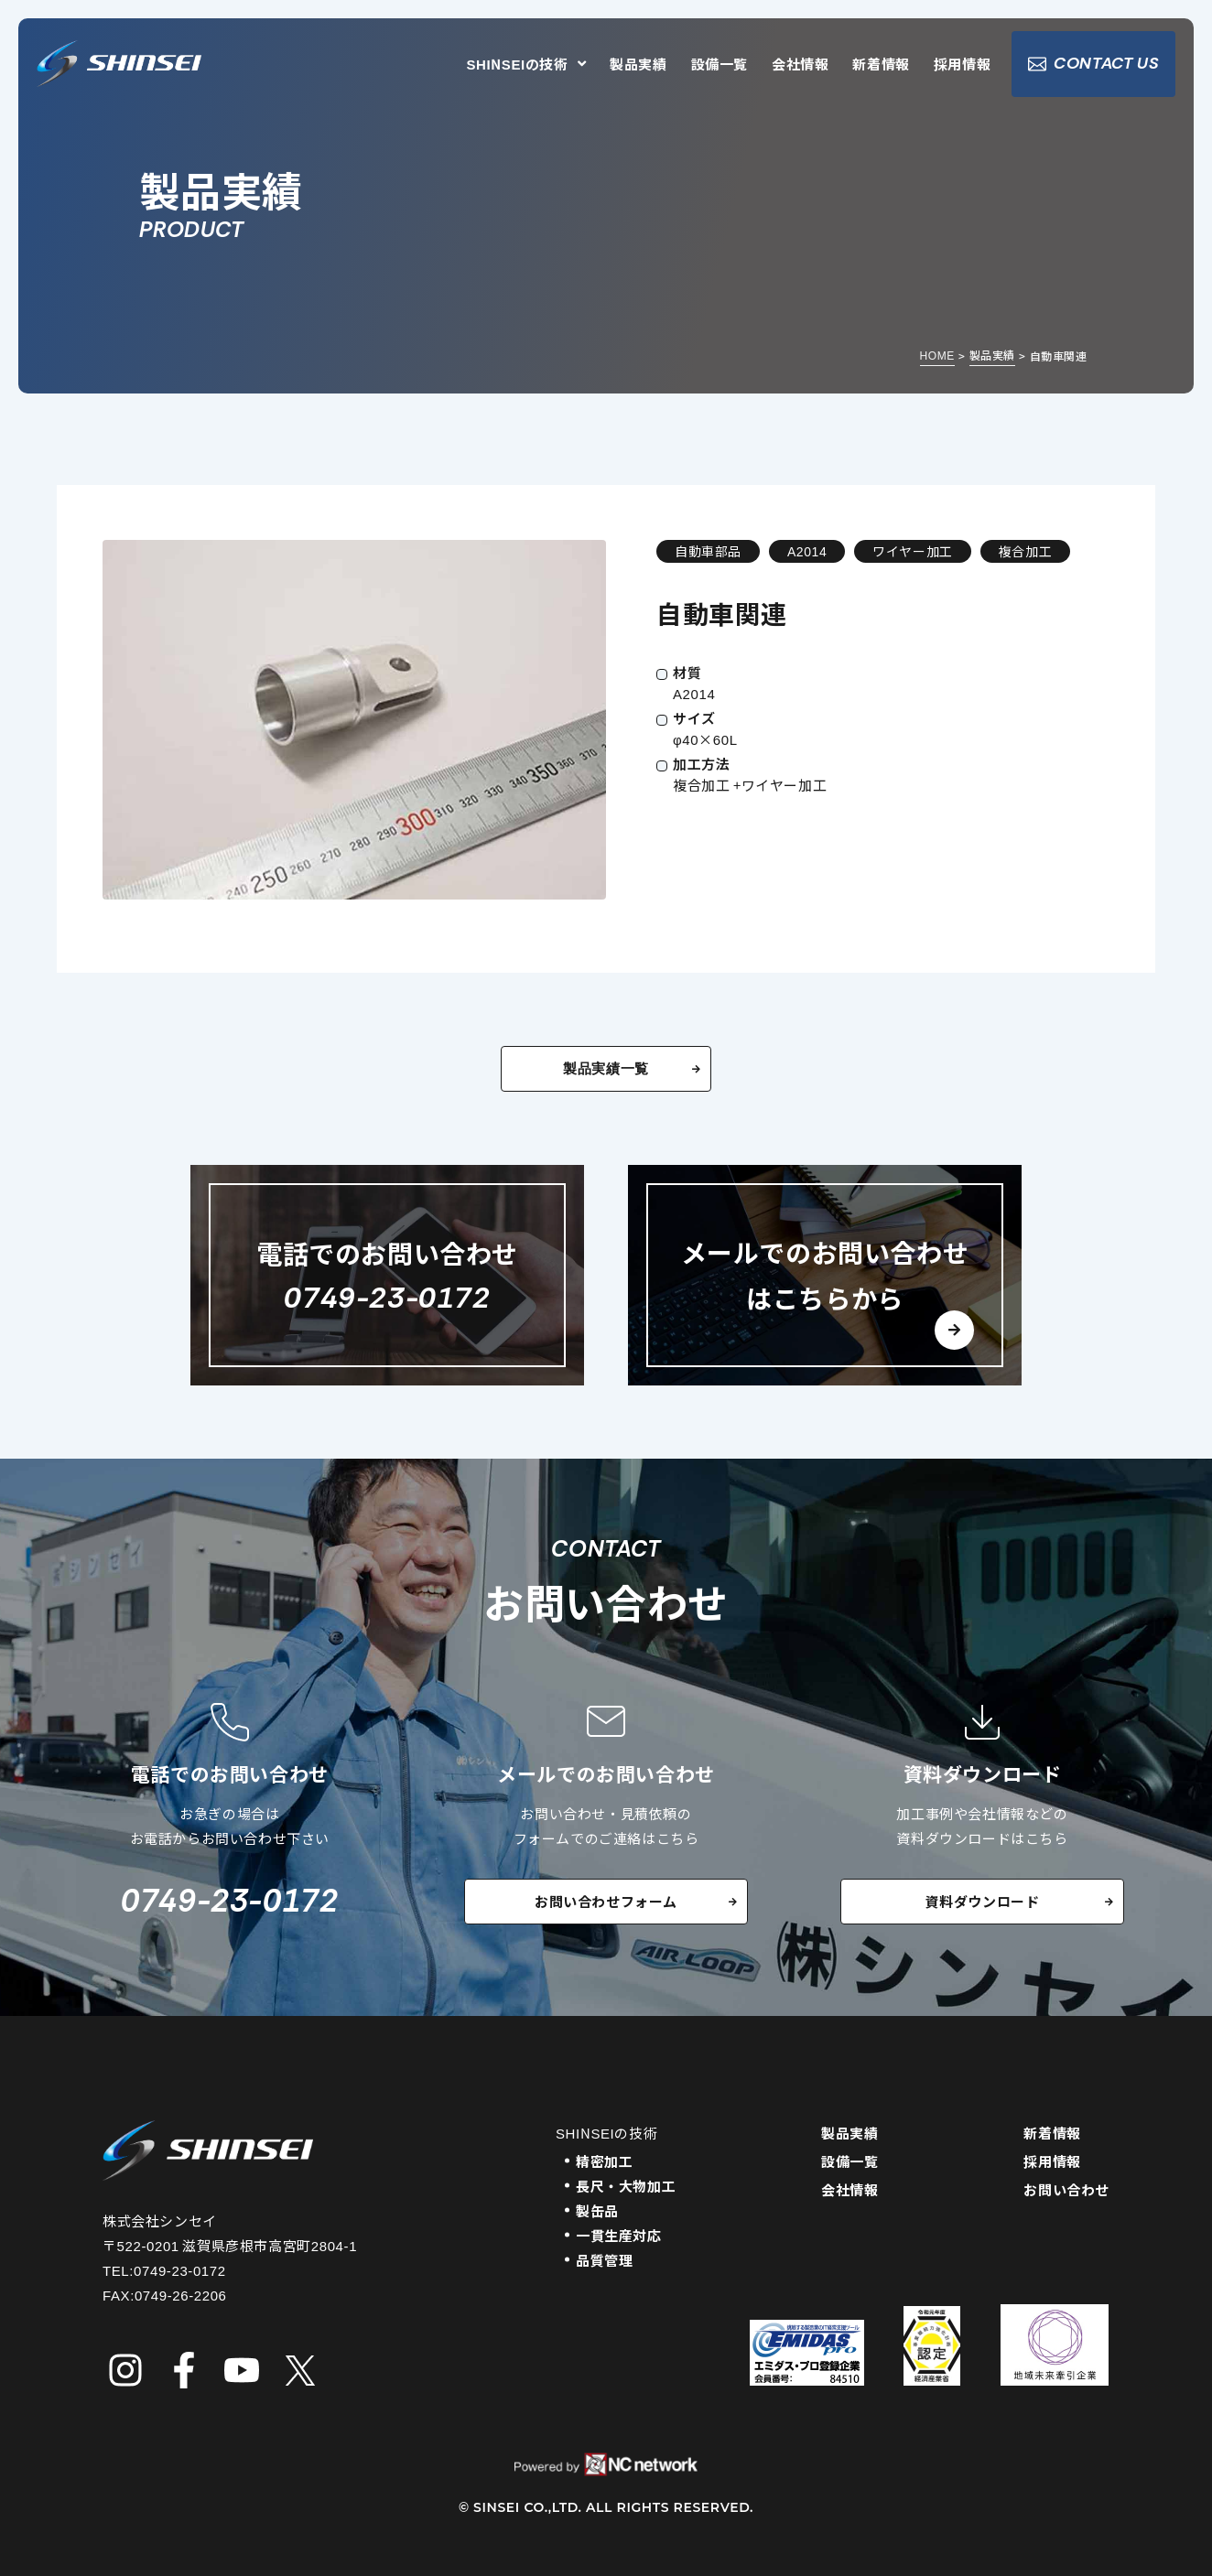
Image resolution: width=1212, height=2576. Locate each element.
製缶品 (597, 2210)
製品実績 (638, 64)
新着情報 (880, 64)
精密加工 (604, 2161)
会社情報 (800, 64)
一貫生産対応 (619, 2235)
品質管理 (604, 2259)
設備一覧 (719, 64)
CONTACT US (1093, 64)
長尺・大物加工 (626, 2185)
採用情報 (962, 64)
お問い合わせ (1066, 2189)
